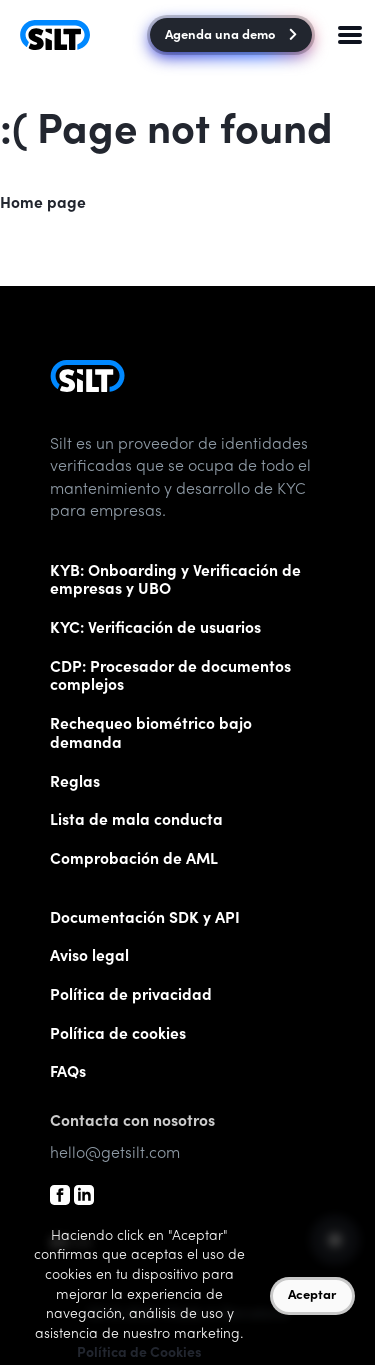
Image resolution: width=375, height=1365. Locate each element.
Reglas (75, 783)
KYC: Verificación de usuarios (155, 629)
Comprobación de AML (134, 860)
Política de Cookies (139, 1354)
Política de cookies (118, 1035)
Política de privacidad (131, 996)
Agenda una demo (230, 36)
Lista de (136, 821)
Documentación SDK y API (145, 919)
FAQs (68, 1073)
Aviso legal (89, 957)
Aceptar (312, 1296)
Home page (43, 204)
